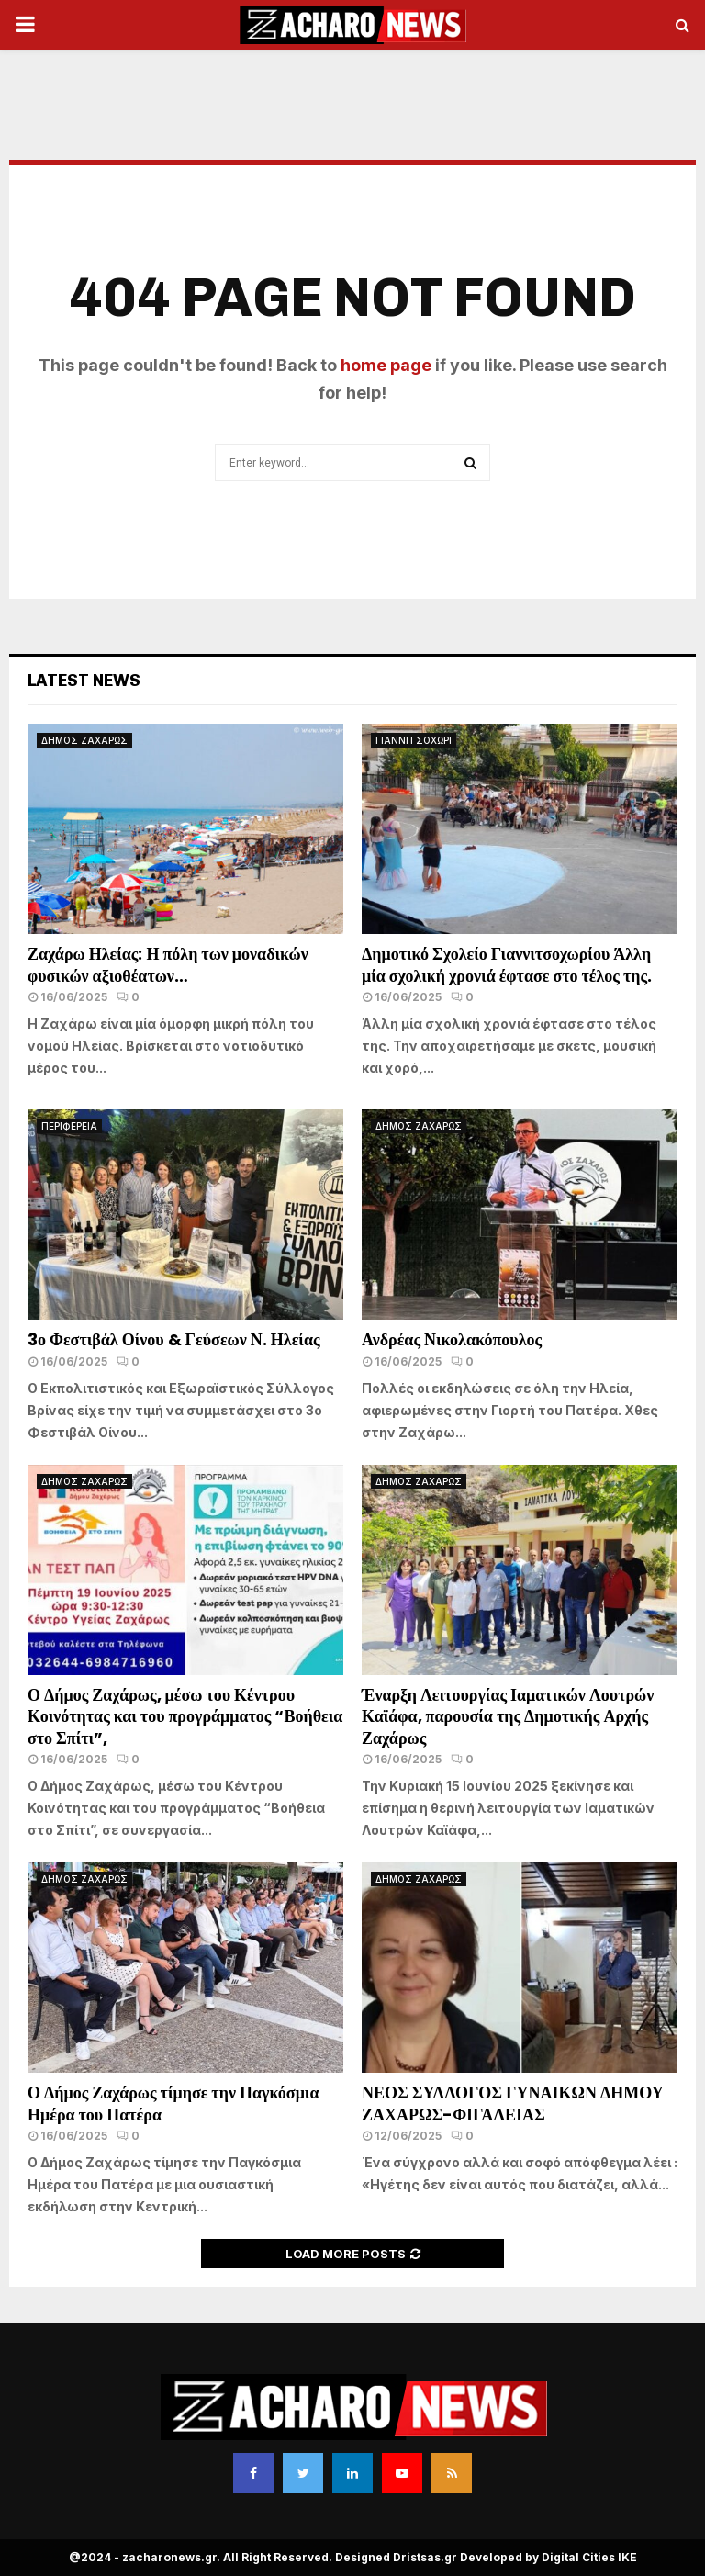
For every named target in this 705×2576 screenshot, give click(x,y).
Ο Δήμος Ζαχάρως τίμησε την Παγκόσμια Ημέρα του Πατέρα (173, 2103)
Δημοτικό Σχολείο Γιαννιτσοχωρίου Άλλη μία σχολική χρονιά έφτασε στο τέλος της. (507, 964)
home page (386, 365)
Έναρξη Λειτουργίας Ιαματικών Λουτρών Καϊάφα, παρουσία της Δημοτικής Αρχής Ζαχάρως (508, 1716)
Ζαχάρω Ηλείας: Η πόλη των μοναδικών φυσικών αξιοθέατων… (168, 964)
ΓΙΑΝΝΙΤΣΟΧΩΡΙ (413, 740)
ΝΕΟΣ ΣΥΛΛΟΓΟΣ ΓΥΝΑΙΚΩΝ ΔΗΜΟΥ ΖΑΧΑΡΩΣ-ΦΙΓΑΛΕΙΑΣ (513, 2103)
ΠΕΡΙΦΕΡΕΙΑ (69, 1125)
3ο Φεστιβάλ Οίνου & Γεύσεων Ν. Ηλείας (174, 1339)
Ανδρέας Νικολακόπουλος (453, 1339)
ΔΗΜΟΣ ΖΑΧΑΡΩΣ (84, 740)
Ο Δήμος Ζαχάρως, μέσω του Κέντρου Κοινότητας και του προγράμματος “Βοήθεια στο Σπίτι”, (185, 1716)
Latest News (84, 680)
